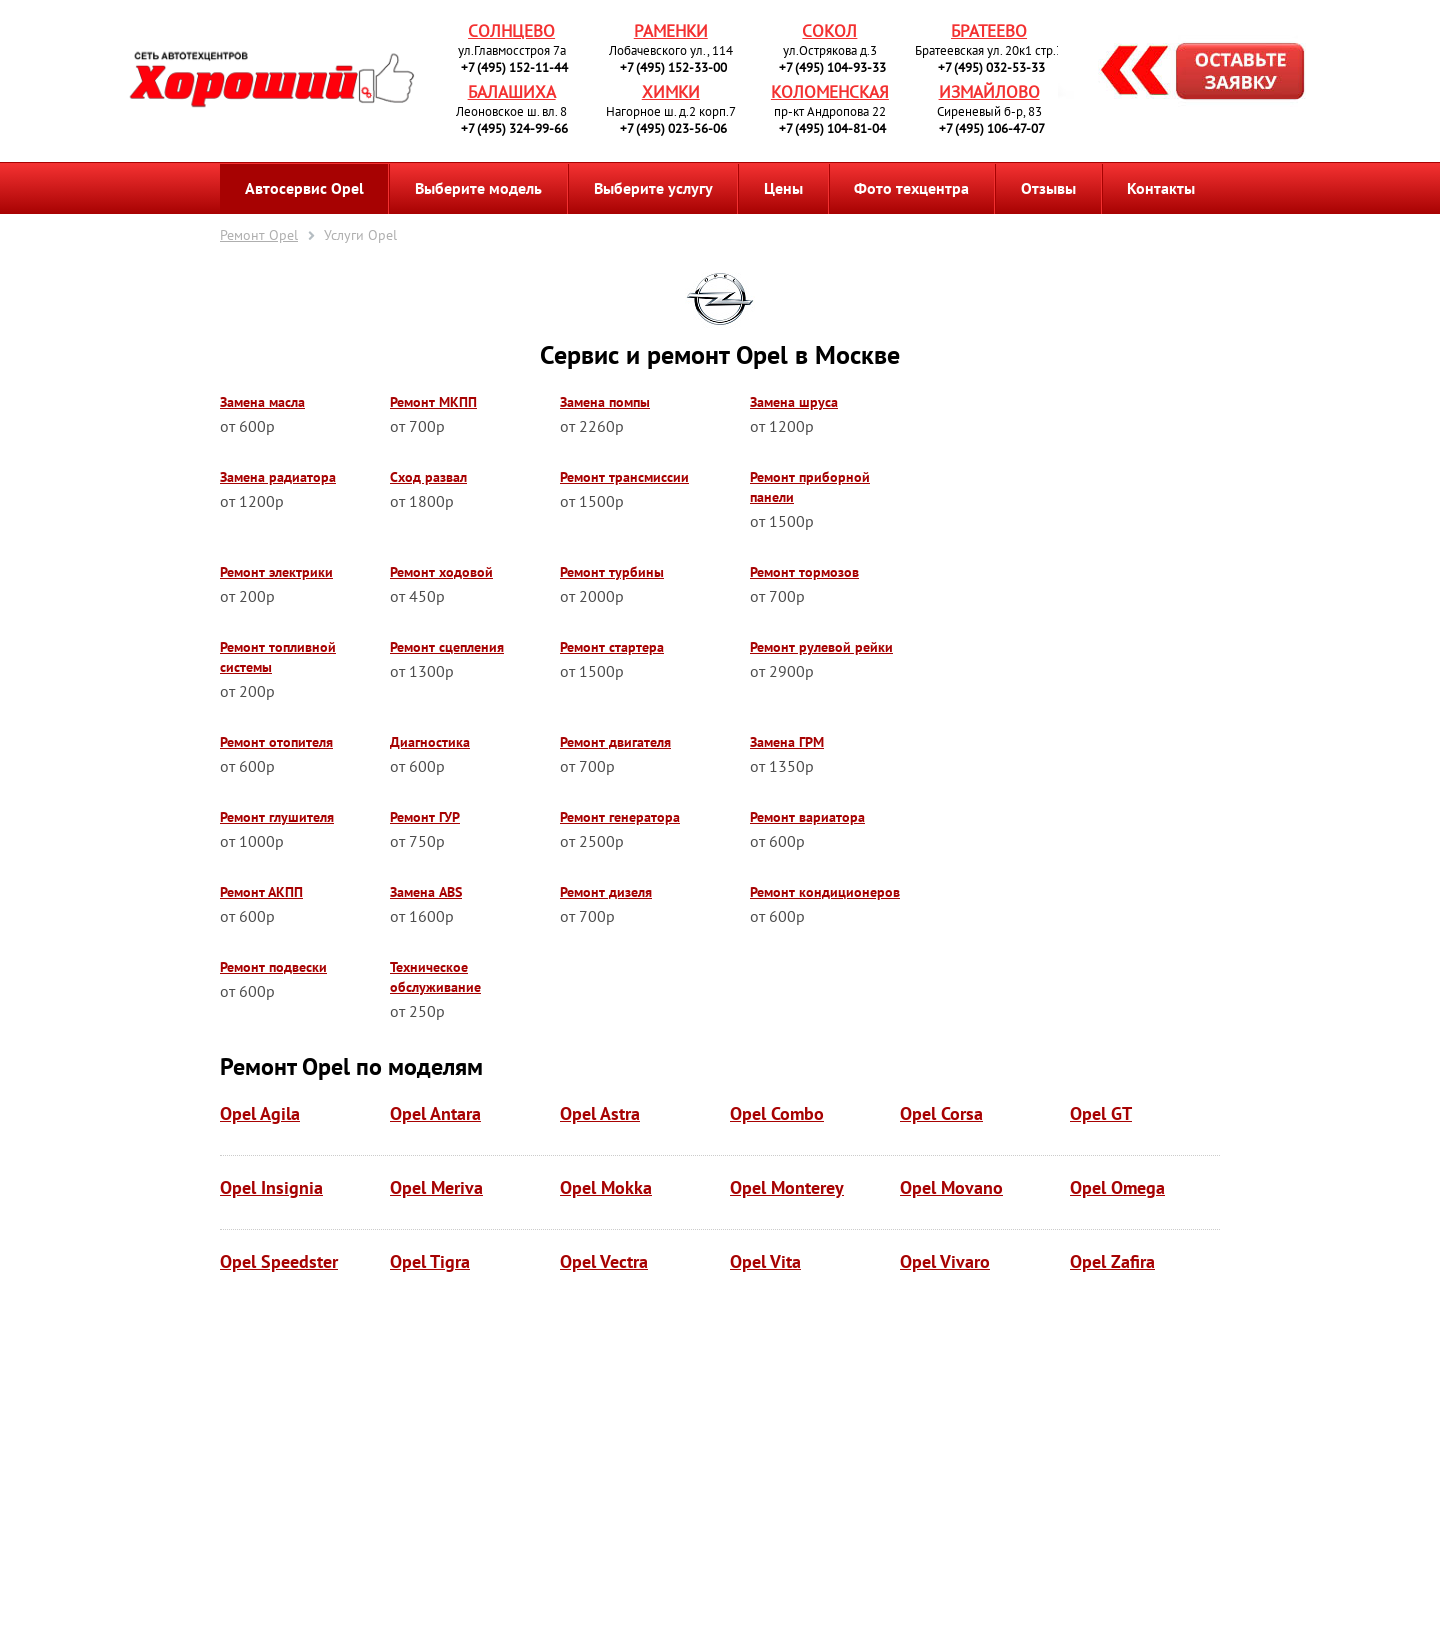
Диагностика (430, 742)
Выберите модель (478, 188)
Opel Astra (600, 1113)
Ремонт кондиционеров (825, 892)
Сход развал (428, 477)
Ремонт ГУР (425, 817)
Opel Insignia (271, 1187)
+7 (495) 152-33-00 (673, 67)
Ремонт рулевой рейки (821, 647)
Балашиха (512, 92)
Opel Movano (951, 1187)
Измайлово (989, 92)
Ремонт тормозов (804, 572)
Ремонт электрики (276, 572)
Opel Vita (765, 1261)
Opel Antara (435, 1113)
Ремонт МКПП (433, 402)
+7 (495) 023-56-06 (673, 128)
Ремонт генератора (620, 817)
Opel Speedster (279, 1261)
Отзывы (1048, 188)
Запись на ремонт (1186, 74)
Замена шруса (794, 402)
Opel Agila (260, 1113)
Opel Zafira (1112, 1261)
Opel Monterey (787, 1187)
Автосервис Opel (304, 188)
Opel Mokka (606, 1187)
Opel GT (1101, 1113)
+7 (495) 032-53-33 (991, 67)
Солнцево (511, 31)
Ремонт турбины (612, 572)
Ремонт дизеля (606, 892)
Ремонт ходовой (441, 572)
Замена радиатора (278, 477)
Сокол (829, 31)
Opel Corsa (941, 1113)
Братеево (989, 31)
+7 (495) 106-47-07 (992, 128)
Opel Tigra (430, 1261)
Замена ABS (426, 892)
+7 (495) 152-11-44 (514, 67)
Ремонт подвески (273, 967)
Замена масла (262, 402)
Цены (783, 188)
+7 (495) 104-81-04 (832, 128)
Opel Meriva (436, 1187)
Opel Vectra (604, 1261)
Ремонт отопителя (276, 742)
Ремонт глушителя (277, 817)
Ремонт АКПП (261, 892)
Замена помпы (605, 402)
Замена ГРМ (787, 742)
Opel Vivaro (945, 1261)
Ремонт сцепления (447, 647)
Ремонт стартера (612, 647)
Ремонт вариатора (807, 817)
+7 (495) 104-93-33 (832, 67)
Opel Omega (1117, 1187)
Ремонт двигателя (615, 742)
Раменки (671, 31)
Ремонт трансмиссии (624, 477)
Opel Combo (777, 1113)
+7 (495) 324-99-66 (514, 128)
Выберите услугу (653, 188)
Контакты (1161, 188)
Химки (671, 92)
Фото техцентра (911, 188)
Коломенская (830, 92)
